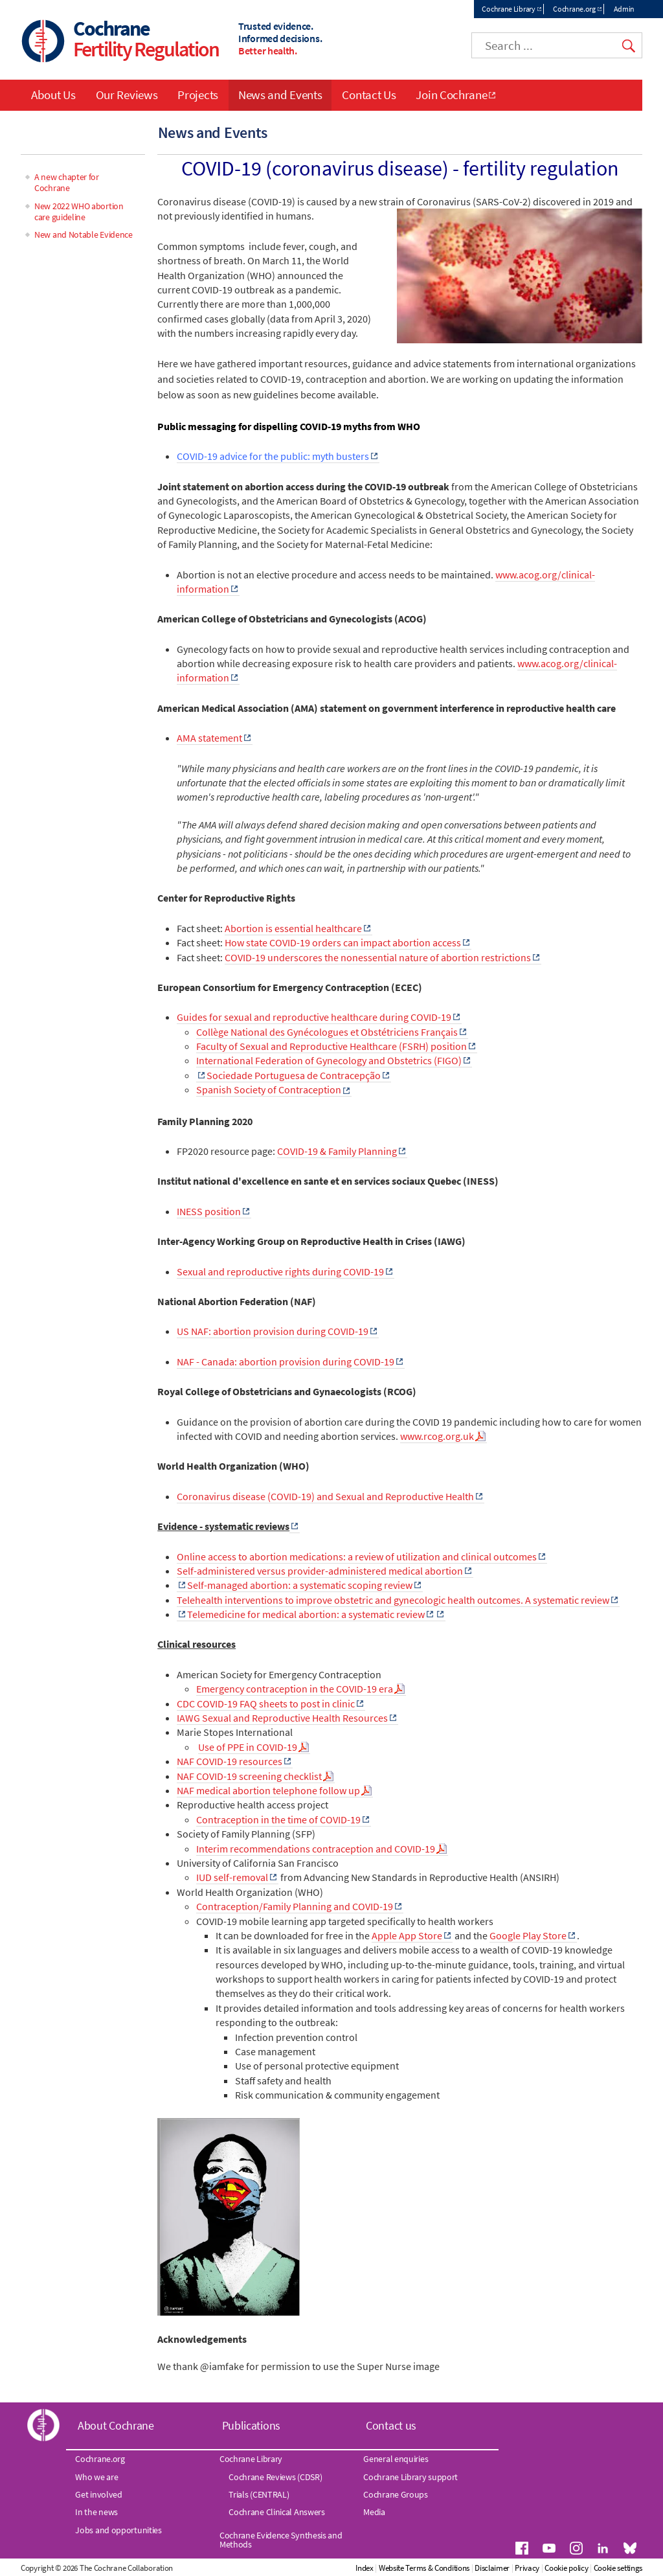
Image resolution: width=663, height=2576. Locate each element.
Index (364, 2567)
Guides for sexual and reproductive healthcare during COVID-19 (314, 1016)
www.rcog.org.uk (437, 1436)
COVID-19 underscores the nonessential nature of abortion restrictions (378, 957)
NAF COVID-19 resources (229, 1761)
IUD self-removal (232, 1877)
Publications (251, 2425)
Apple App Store (407, 1935)
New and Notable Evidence (83, 234)
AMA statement (209, 737)
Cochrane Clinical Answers (277, 2512)
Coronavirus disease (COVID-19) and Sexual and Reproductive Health (325, 1496)
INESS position (209, 1211)
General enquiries (395, 2459)
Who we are (96, 2477)
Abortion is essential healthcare (293, 928)
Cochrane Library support (410, 2477)
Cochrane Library (508, 9)
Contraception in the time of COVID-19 (278, 1819)
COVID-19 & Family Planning (337, 1151)
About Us (53, 94)
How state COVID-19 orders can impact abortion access (343, 942)
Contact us (391, 2425)
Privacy (527, 2567)
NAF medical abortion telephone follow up (268, 1790)
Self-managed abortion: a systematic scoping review (299, 1585)
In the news (96, 2512)
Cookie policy (566, 2567)
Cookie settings (618, 2567)
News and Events (280, 94)
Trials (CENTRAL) (259, 2494)
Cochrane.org (574, 9)
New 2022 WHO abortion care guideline (79, 211)
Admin (624, 9)
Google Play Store (528, 1935)
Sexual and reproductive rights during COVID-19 (280, 1271)
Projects (197, 94)
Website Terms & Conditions (424, 2567)
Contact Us (369, 94)
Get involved (98, 2494)
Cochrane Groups (395, 2494)
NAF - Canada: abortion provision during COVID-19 (285, 1361)
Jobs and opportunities (118, 2530)
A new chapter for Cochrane (66, 182)
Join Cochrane (451, 94)
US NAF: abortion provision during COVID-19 (272, 1331)
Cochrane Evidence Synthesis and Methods (281, 2539)
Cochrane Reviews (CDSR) (275, 2477)
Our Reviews (127, 94)
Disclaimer (492, 2567)
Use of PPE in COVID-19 (247, 1746)
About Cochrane (116, 2425)
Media (374, 2512)
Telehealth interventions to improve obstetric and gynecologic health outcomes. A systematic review (393, 1599)
